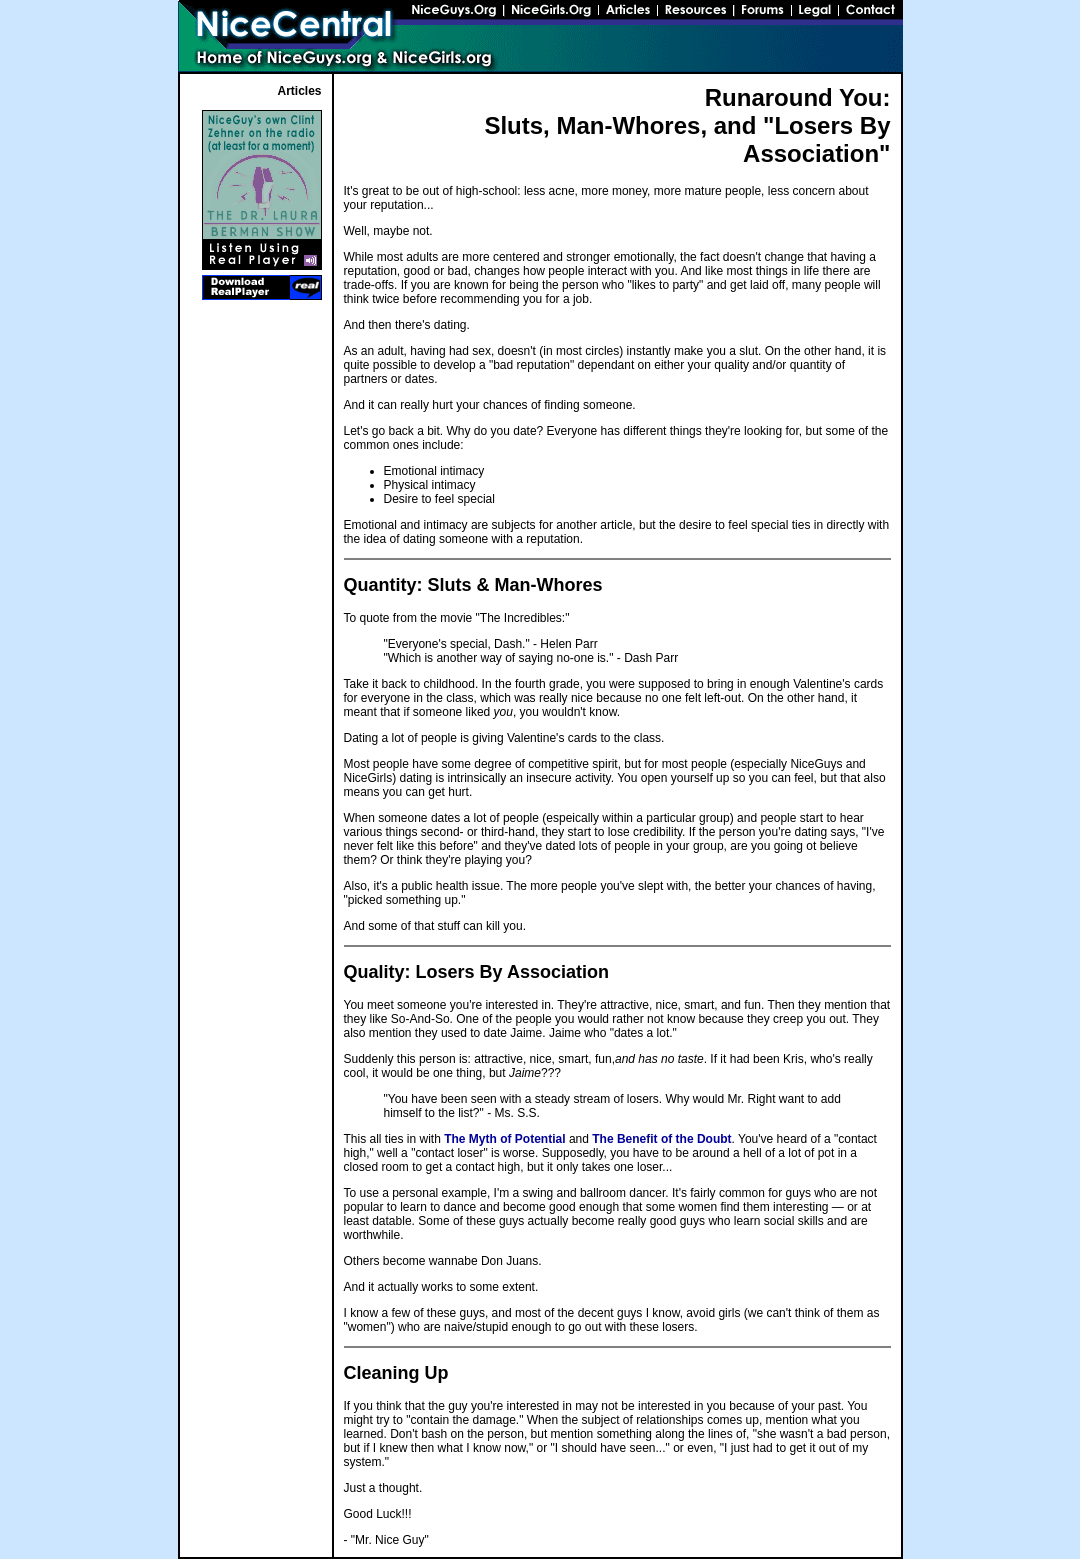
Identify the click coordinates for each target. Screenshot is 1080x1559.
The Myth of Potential (504, 1139)
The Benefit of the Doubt (661, 1139)
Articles (299, 91)
